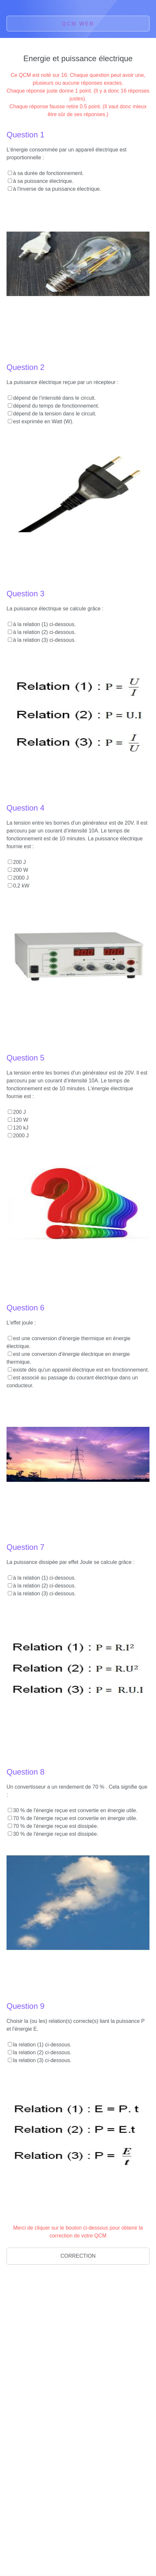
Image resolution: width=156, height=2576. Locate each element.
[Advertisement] (55, 2321)
